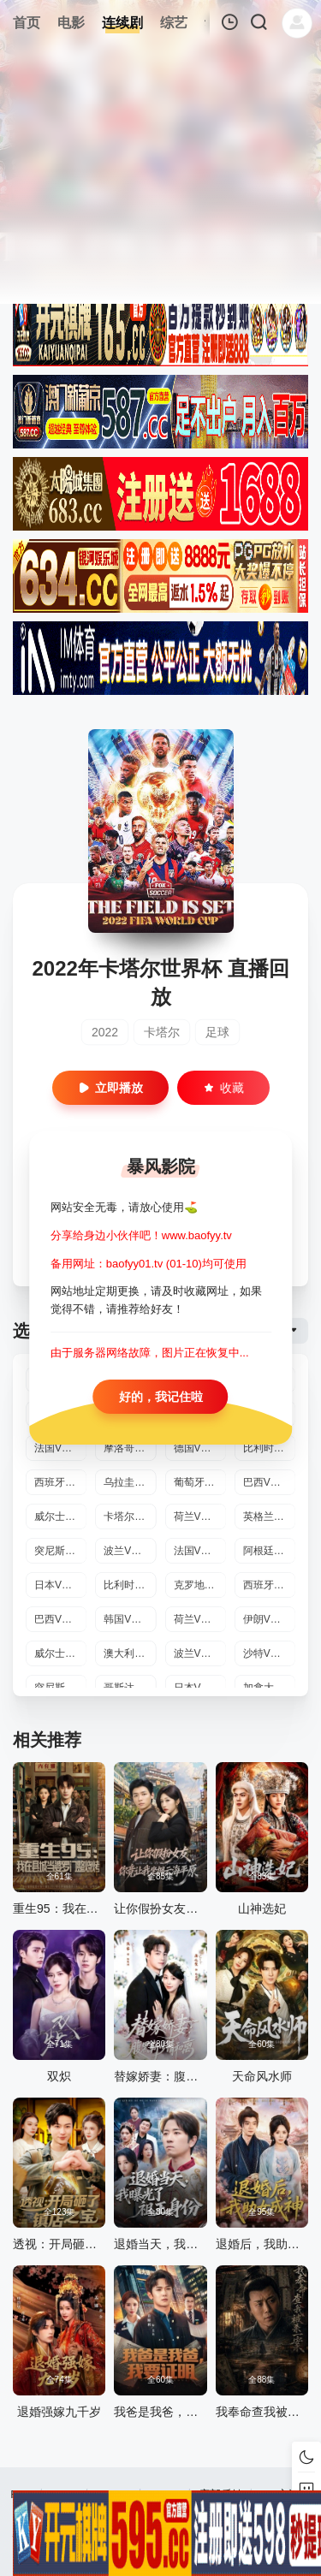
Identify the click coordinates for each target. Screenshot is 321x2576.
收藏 (223, 1088)
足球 (217, 1032)
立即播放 (110, 1088)
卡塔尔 (162, 1032)
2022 (105, 1032)
